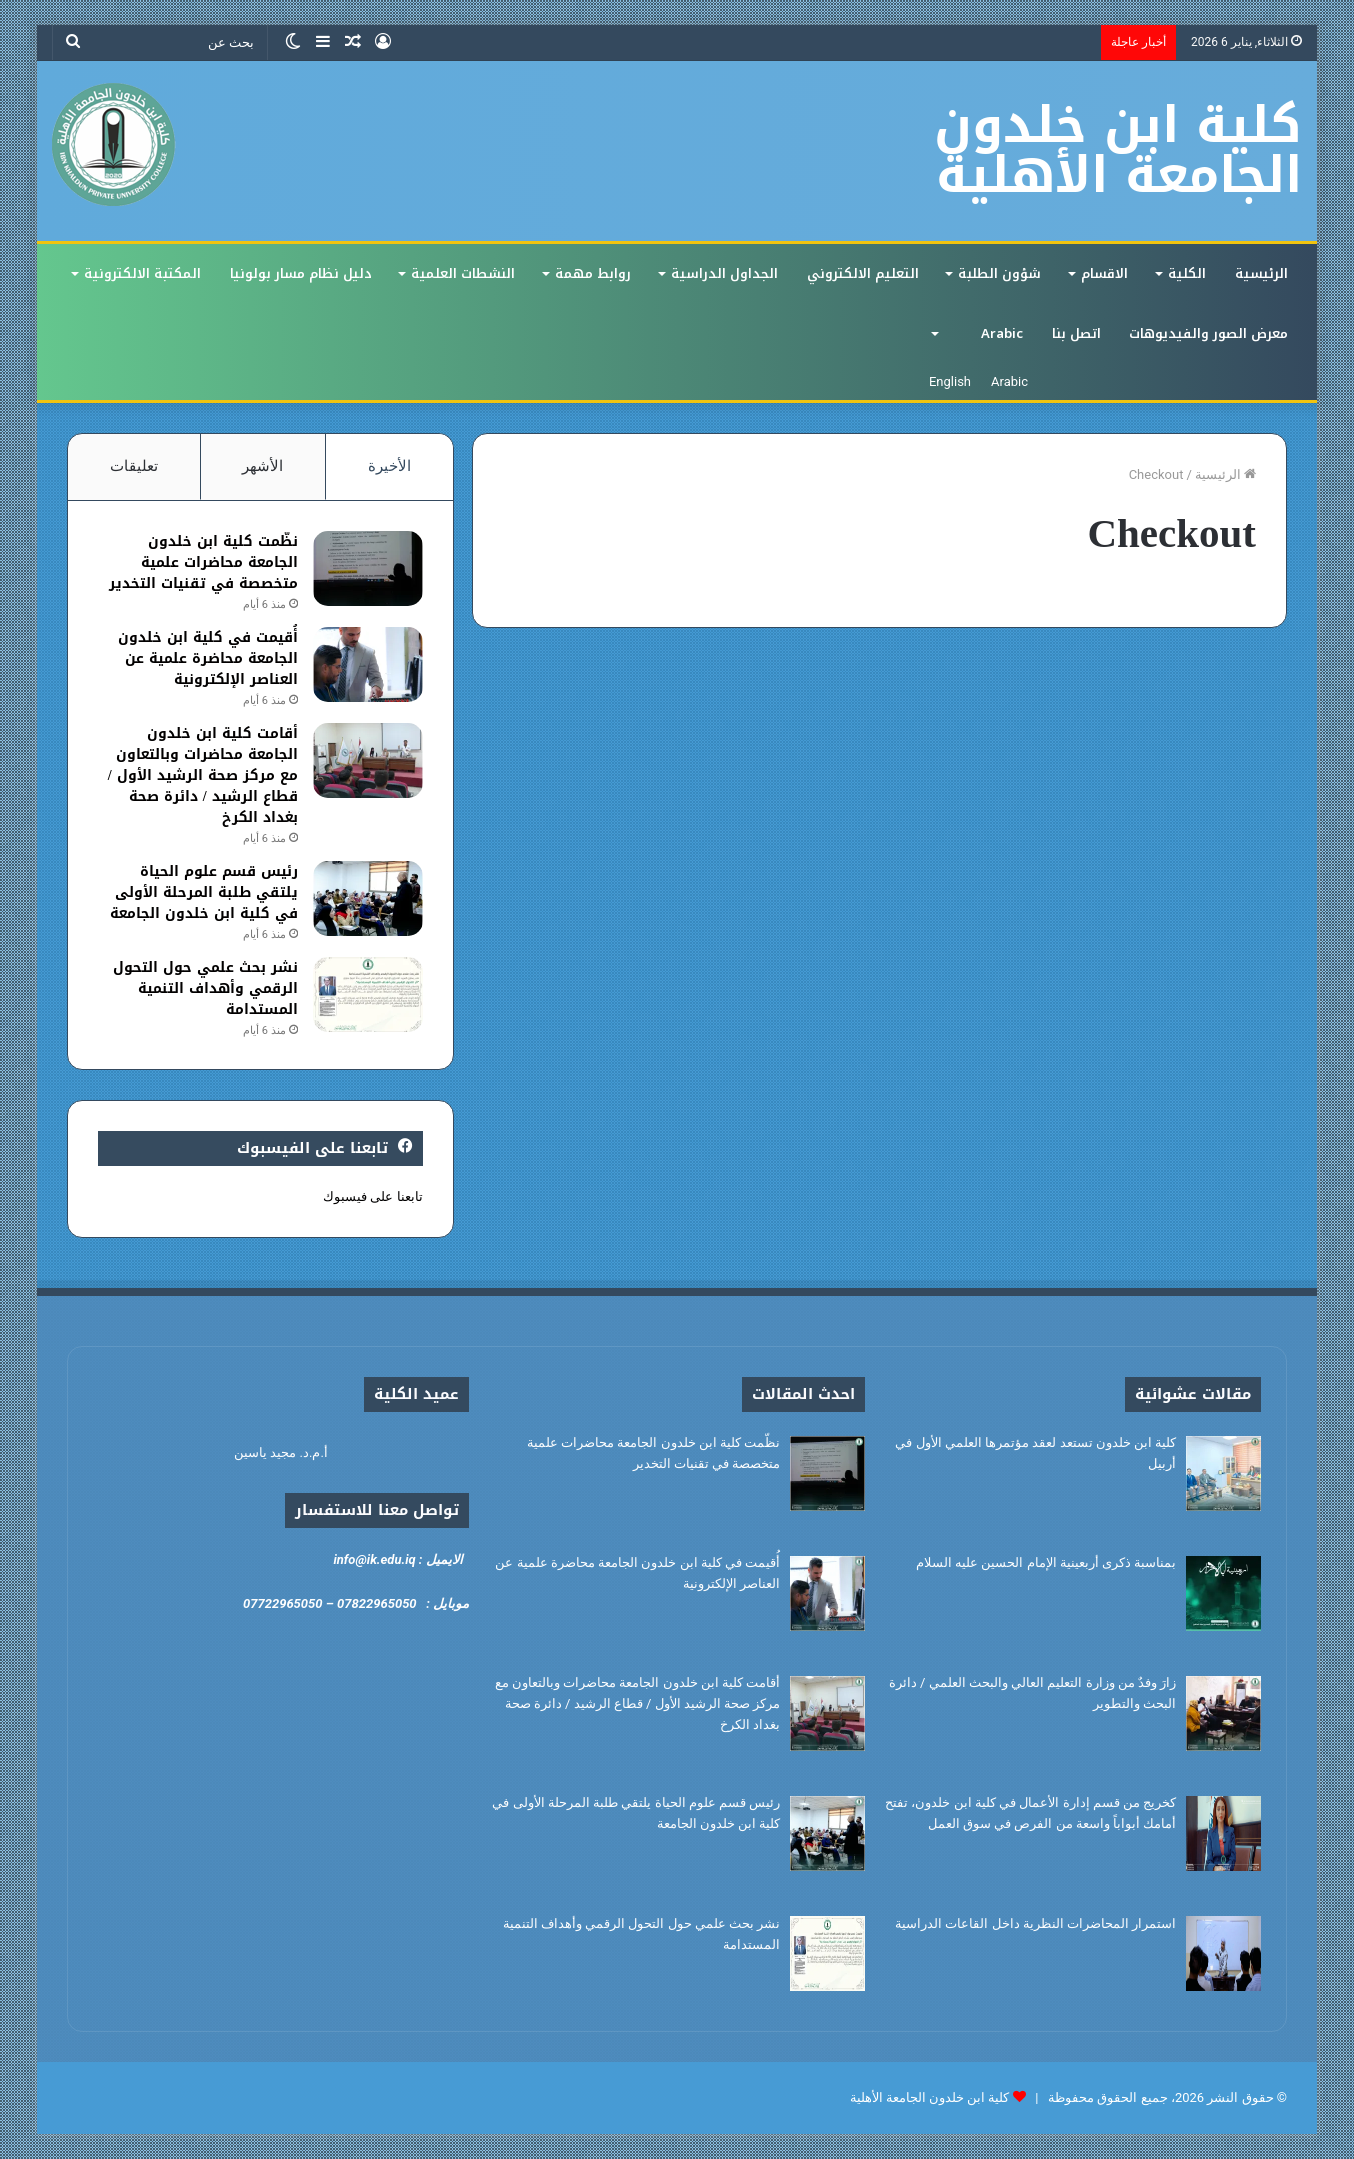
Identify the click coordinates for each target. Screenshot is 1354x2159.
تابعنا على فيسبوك (372, 1196)
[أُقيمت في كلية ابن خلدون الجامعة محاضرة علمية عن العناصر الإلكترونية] (368, 664)
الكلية (1187, 273)
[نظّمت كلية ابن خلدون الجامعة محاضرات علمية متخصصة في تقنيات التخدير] (368, 568)
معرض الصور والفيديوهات (1208, 333)
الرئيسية (1261, 273)
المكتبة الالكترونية (142, 273)
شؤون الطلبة (999, 273)
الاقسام (1104, 273)
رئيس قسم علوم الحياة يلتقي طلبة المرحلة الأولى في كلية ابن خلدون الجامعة (204, 892)
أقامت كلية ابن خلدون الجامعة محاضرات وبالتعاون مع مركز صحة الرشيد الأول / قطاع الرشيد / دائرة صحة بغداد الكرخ (203, 775)
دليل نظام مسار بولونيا (301, 273)
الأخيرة (389, 466)
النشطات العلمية (463, 273)
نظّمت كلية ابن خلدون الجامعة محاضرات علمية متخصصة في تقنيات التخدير (203, 562)
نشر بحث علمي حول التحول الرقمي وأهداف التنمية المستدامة (205, 988)
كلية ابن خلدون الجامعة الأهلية (930, 2097)
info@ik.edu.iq (374, 1559)
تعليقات (134, 466)
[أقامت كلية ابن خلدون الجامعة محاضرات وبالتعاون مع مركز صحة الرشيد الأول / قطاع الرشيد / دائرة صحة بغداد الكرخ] (368, 760)
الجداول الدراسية (724, 273)
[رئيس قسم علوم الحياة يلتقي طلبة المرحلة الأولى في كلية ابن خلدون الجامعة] (368, 898)
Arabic (1002, 333)
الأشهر (262, 466)
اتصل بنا (1076, 333)
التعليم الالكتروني (863, 273)
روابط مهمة (593, 273)
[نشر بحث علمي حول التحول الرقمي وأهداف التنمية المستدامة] (368, 994)
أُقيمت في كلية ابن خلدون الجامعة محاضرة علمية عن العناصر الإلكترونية (208, 658)
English (950, 381)
